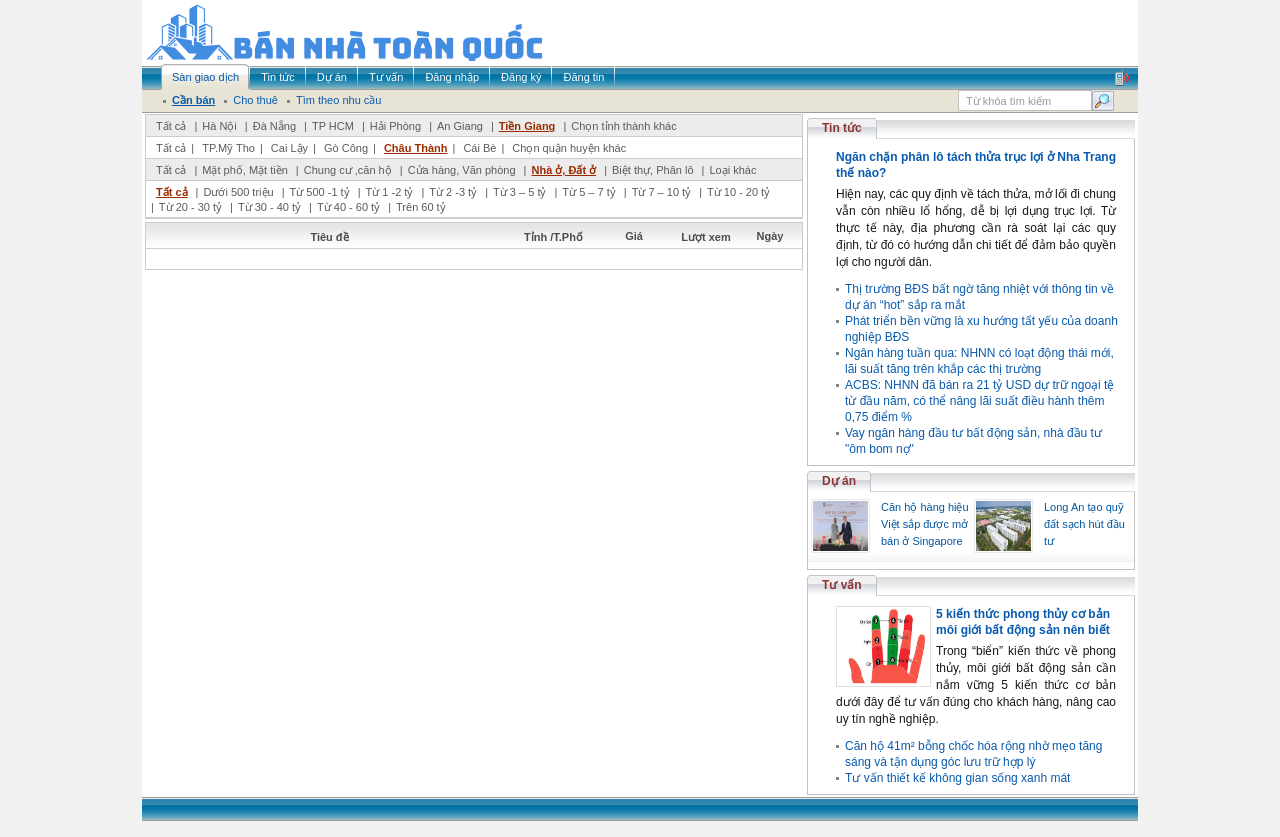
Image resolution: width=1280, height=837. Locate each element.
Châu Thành (416, 148)
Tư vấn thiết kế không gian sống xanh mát (957, 778)
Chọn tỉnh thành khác (623, 126)
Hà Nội (219, 126)
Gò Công (346, 148)
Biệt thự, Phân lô (653, 170)
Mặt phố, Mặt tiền (245, 170)
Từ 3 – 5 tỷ (519, 192)
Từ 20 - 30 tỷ (190, 207)
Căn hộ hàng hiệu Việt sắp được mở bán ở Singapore (925, 524)
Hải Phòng (395, 126)
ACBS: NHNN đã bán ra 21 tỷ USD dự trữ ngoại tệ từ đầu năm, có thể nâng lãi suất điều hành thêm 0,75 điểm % (979, 401)
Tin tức (842, 128)
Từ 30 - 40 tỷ (269, 207)
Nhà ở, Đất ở (563, 170)
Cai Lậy (289, 148)
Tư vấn (842, 585)
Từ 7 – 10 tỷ (661, 192)
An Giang (460, 126)
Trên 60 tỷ (421, 207)
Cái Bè (479, 148)
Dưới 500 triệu (238, 192)
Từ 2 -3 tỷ (453, 192)
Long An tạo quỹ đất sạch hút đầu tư (1084, 524)
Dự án (839, 481)
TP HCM (333, 126)
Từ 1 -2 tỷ (390, 192)
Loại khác (732, 170)
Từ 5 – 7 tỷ (588, 192)
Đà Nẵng (274, 126)
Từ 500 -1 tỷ (320, 192)
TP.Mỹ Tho (228, 148)
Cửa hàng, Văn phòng (462, 170)
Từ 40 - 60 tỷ (348, 207)
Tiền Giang (527, 126)
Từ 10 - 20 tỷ (738, 192)
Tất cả (171, 126)
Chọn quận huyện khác (569, 148)
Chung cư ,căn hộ (348, 170)
